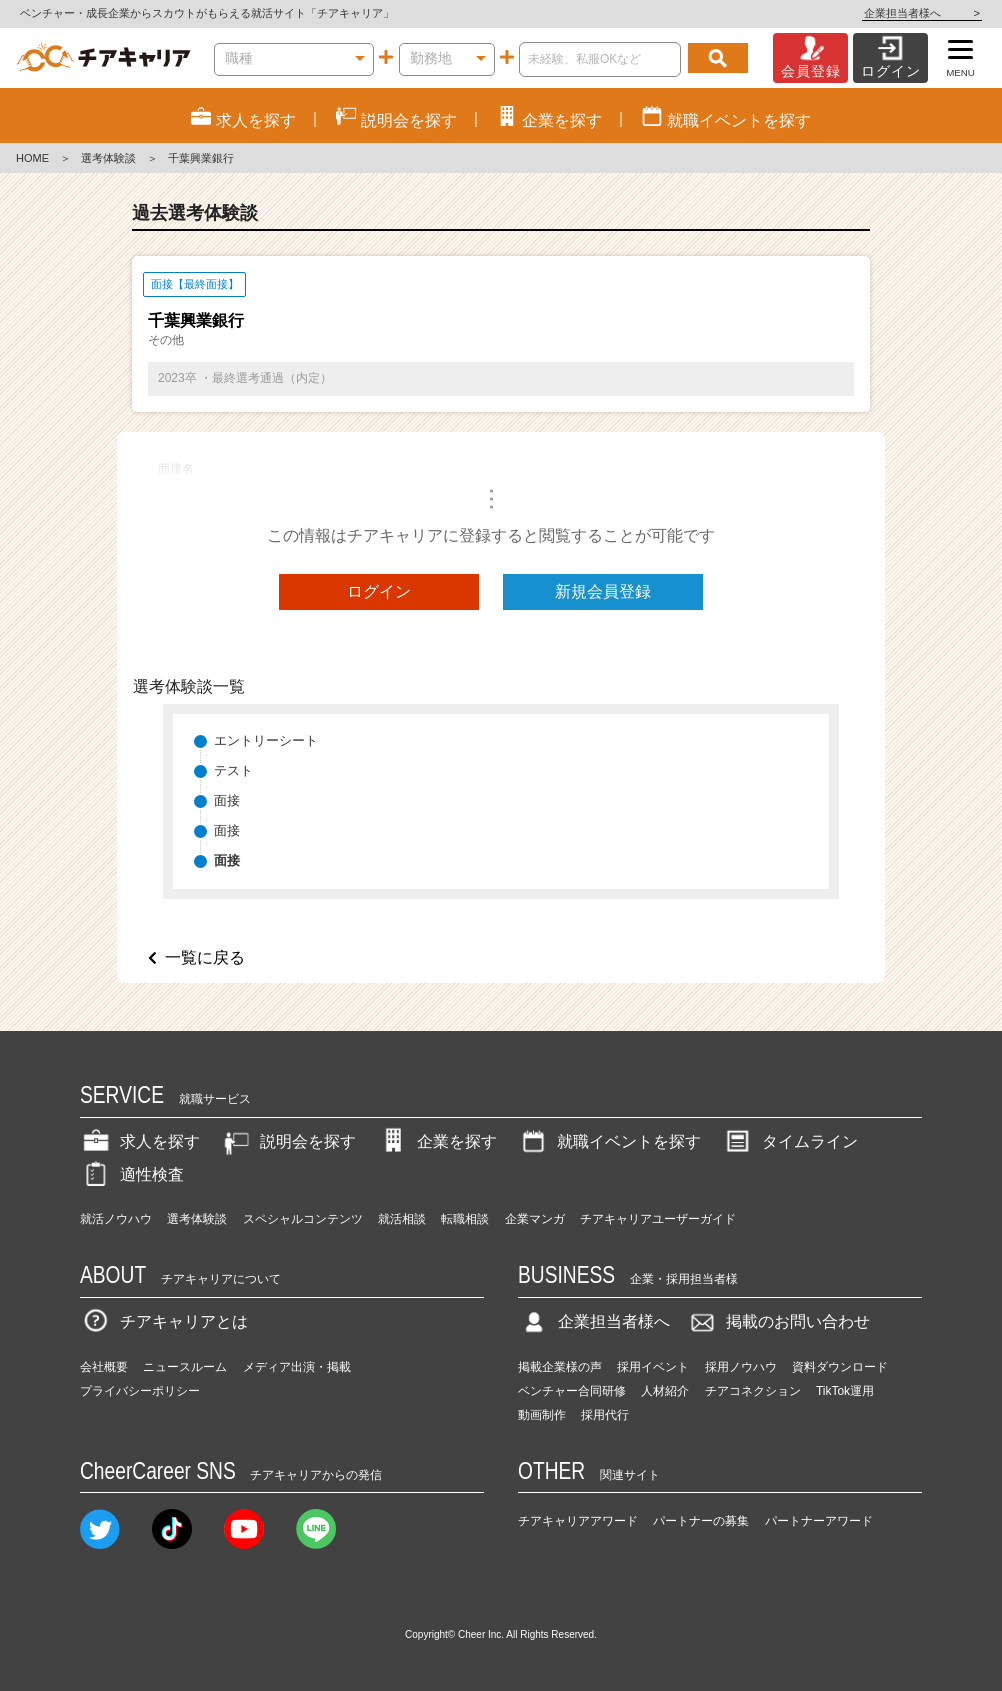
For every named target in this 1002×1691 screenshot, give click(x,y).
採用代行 (605, 1415)
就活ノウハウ (116, 1219)
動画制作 (542, 1415)
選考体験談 (108, 158)
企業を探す (437, 1141)
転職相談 (465, 1219)
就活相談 (402, 1219)
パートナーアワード (819, 1521)
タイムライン (790, 1141)
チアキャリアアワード (578, 1521)
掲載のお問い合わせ (778, 1321)
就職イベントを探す (609, 1141)
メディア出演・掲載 (297, 1367)
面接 (227, 800)
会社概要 (104, 1367)
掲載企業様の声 (560, 1367)
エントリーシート (266, 740)
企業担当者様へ (922, 13)
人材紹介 (665, 1391)
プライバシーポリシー (140, 1391)
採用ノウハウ (741, 1367)
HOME (32, 158)
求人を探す (140, 1141)
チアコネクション (753, 1391)
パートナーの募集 (701, 1521)
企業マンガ (535, 1219)
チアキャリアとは (164, 1321)
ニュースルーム (185, 1367)
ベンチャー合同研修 (572, 1391)
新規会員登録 (603, 591)
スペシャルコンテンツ (303, 1219)
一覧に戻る (205, 957)
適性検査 (132, 1174)
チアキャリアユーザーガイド (658, 1219)
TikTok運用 (845, 1391)
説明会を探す (288, 1141)
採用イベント (653, 1367)
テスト (233, 770)
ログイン (379, 591)
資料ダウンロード (840, 1367)
